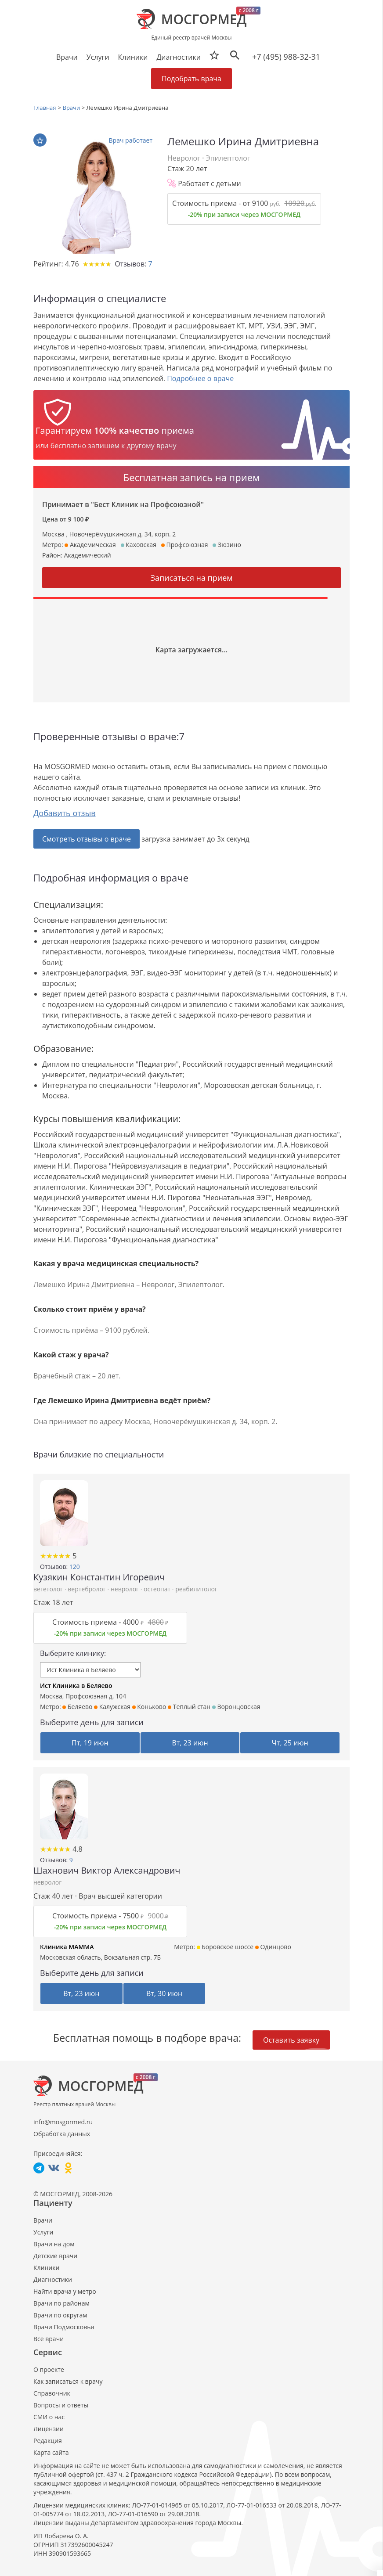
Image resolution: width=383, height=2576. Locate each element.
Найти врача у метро (64, 2291)
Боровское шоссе (225, 1947)
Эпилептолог (228, 158)
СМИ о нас (49, 2417)
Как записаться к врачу (68, 2381)
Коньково (149, 1706)
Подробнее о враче (200, 378)
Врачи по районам (61, 2303)
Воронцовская (236, 1706)
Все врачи (48, 2339)
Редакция (47, 2440)
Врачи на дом (53, 2244)
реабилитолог (196, 1589)
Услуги (43, 2232)
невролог (126, 1589)
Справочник (51, 2393)
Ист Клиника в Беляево (76, 1685)
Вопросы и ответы (60, 2405)
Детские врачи (55, 2256)
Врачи (42, 2220)
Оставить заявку (291, 2040)
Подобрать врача (191, 78)
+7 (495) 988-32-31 (286, 56)
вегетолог (49, 1589)
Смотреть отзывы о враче (86, 839)
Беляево (77, 1706)
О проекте (48, 2369)
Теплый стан (189, 1706)
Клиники (46, 2267)
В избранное (40, 140)
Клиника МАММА (67, 1947)
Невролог (183, 158)
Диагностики (178, 57)
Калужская (112, 1706)
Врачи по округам (60, 2315)
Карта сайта (51, 2452)
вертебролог (87, 1589)
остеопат (158, 1589)
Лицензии (48, 2429)
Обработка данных (61, 2134)
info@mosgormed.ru (63, 2122)
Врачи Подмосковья (63, 2327)
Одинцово (273, 1947)
